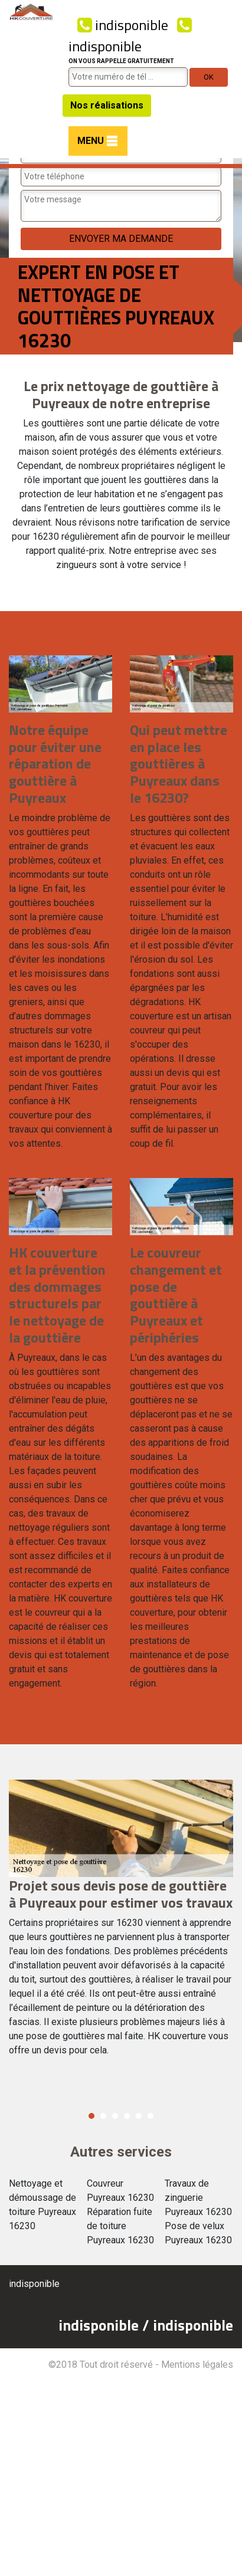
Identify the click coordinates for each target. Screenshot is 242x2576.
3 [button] (115, 2116)
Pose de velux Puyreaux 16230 (198, 2233)
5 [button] (139, 2116)
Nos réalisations (106, 105)
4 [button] (127, 2116)
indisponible (122, 24)
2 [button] (103, 2116)
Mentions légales (197, 2364)
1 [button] (91, 2116)
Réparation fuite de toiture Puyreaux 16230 (120, 2226)
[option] (121, 1923)
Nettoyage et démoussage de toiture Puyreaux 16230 (42, 2205)
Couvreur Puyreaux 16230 (120, 2190)
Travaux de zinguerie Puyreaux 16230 (198, 2197)
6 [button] (150, 2116)
